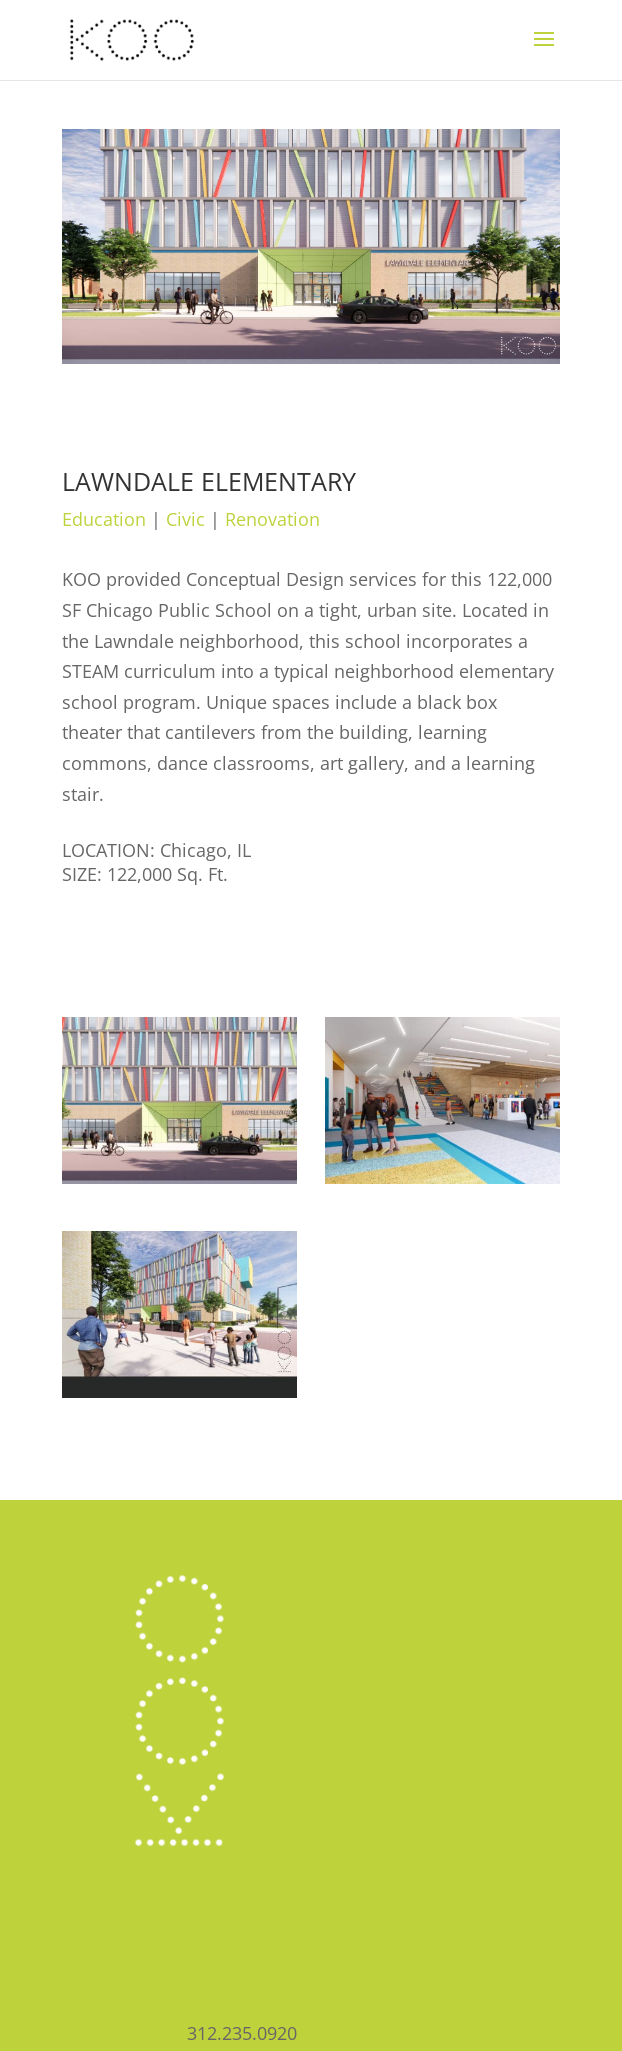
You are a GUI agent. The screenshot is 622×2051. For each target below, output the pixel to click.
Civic (185, 519)
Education (104, 519)
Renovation (272, 519)
